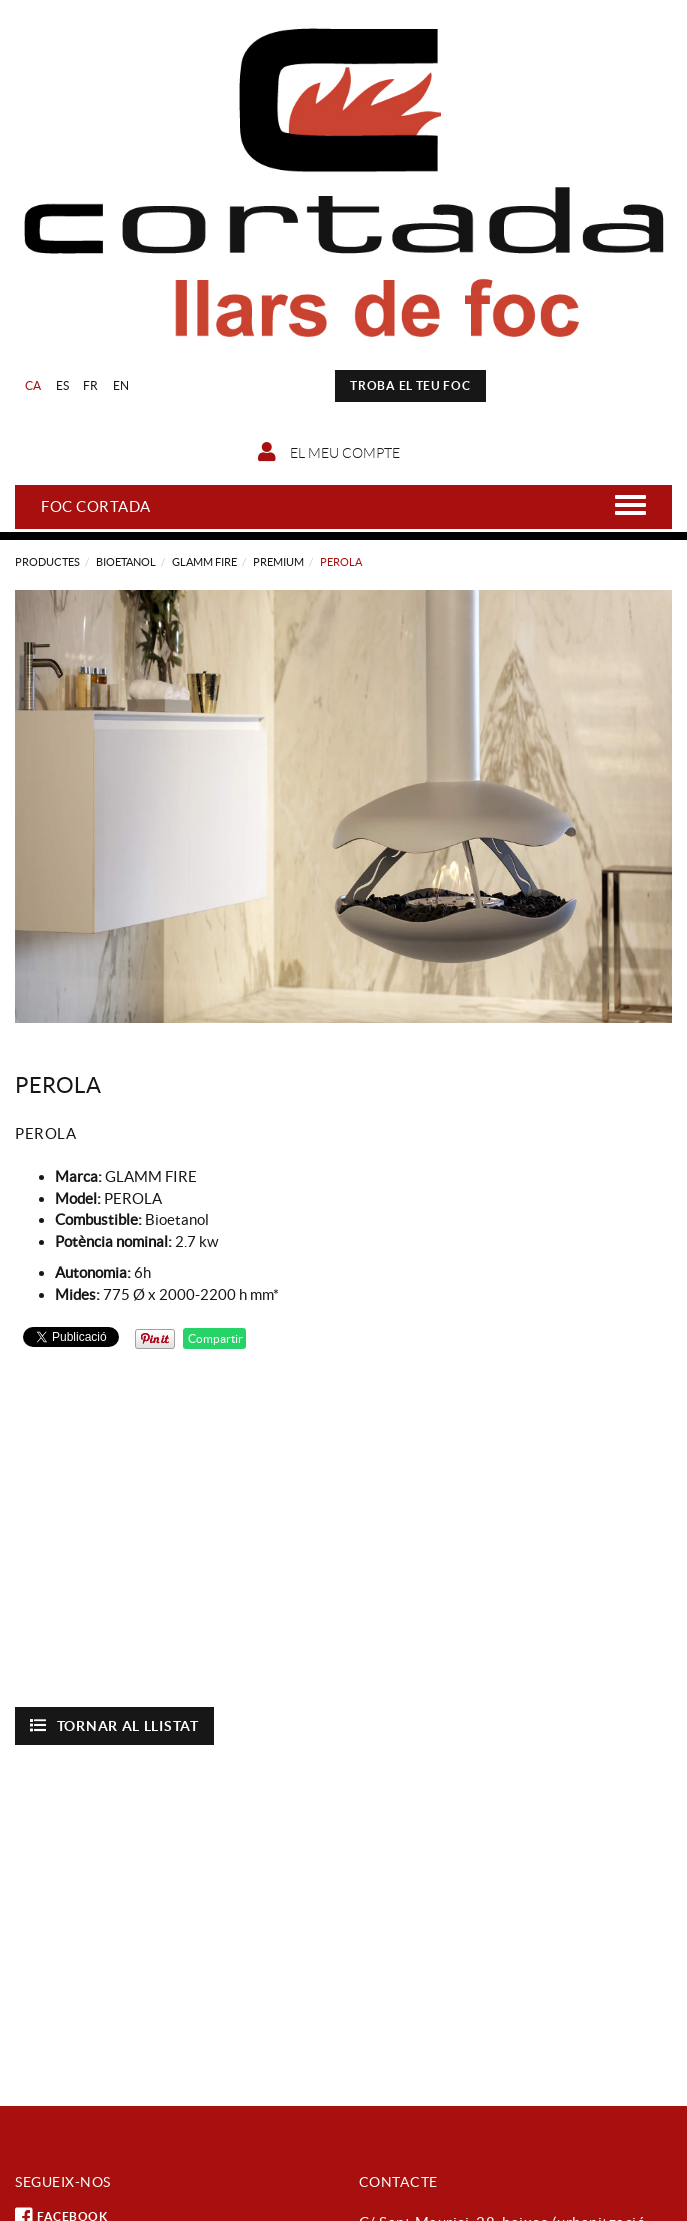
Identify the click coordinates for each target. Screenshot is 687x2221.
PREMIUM (278, 562)
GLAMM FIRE (204, 562)
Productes (47, 562)
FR (91, 385)
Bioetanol (126, 562)
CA (33, 385)
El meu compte (329, 452)
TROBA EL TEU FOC (410, 385)
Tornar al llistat (114, 1725)
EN (121, 385)
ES (63, 385)
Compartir (214, 1338)
